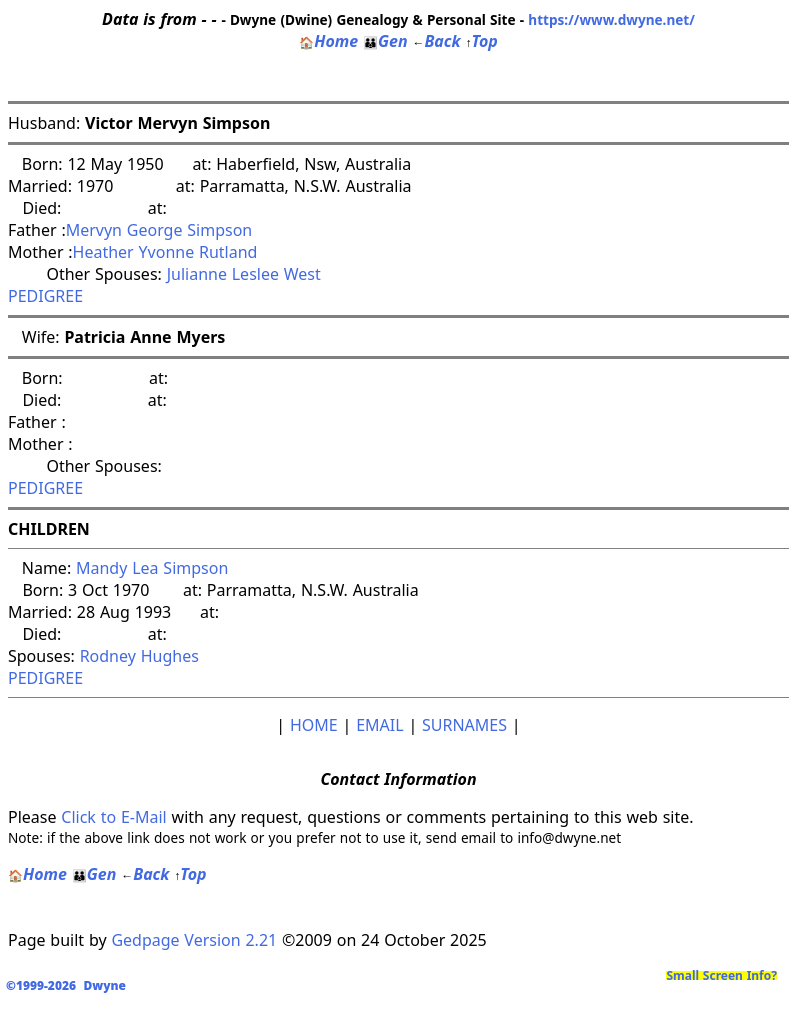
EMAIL (379, 725)
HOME (314, 725)
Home (328, 41)
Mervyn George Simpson (159, 230)
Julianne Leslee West (244, 274)
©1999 (70, 985)
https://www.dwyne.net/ (611, 19)
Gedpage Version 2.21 (194, 940)
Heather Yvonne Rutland (165, 252)
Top (481, 41)
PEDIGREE (45, 296)
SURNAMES (464, 725)
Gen (385, 41)
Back (436, 41)
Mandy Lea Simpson (152, 568)
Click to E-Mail (113, 817)
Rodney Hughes (139, 656)
